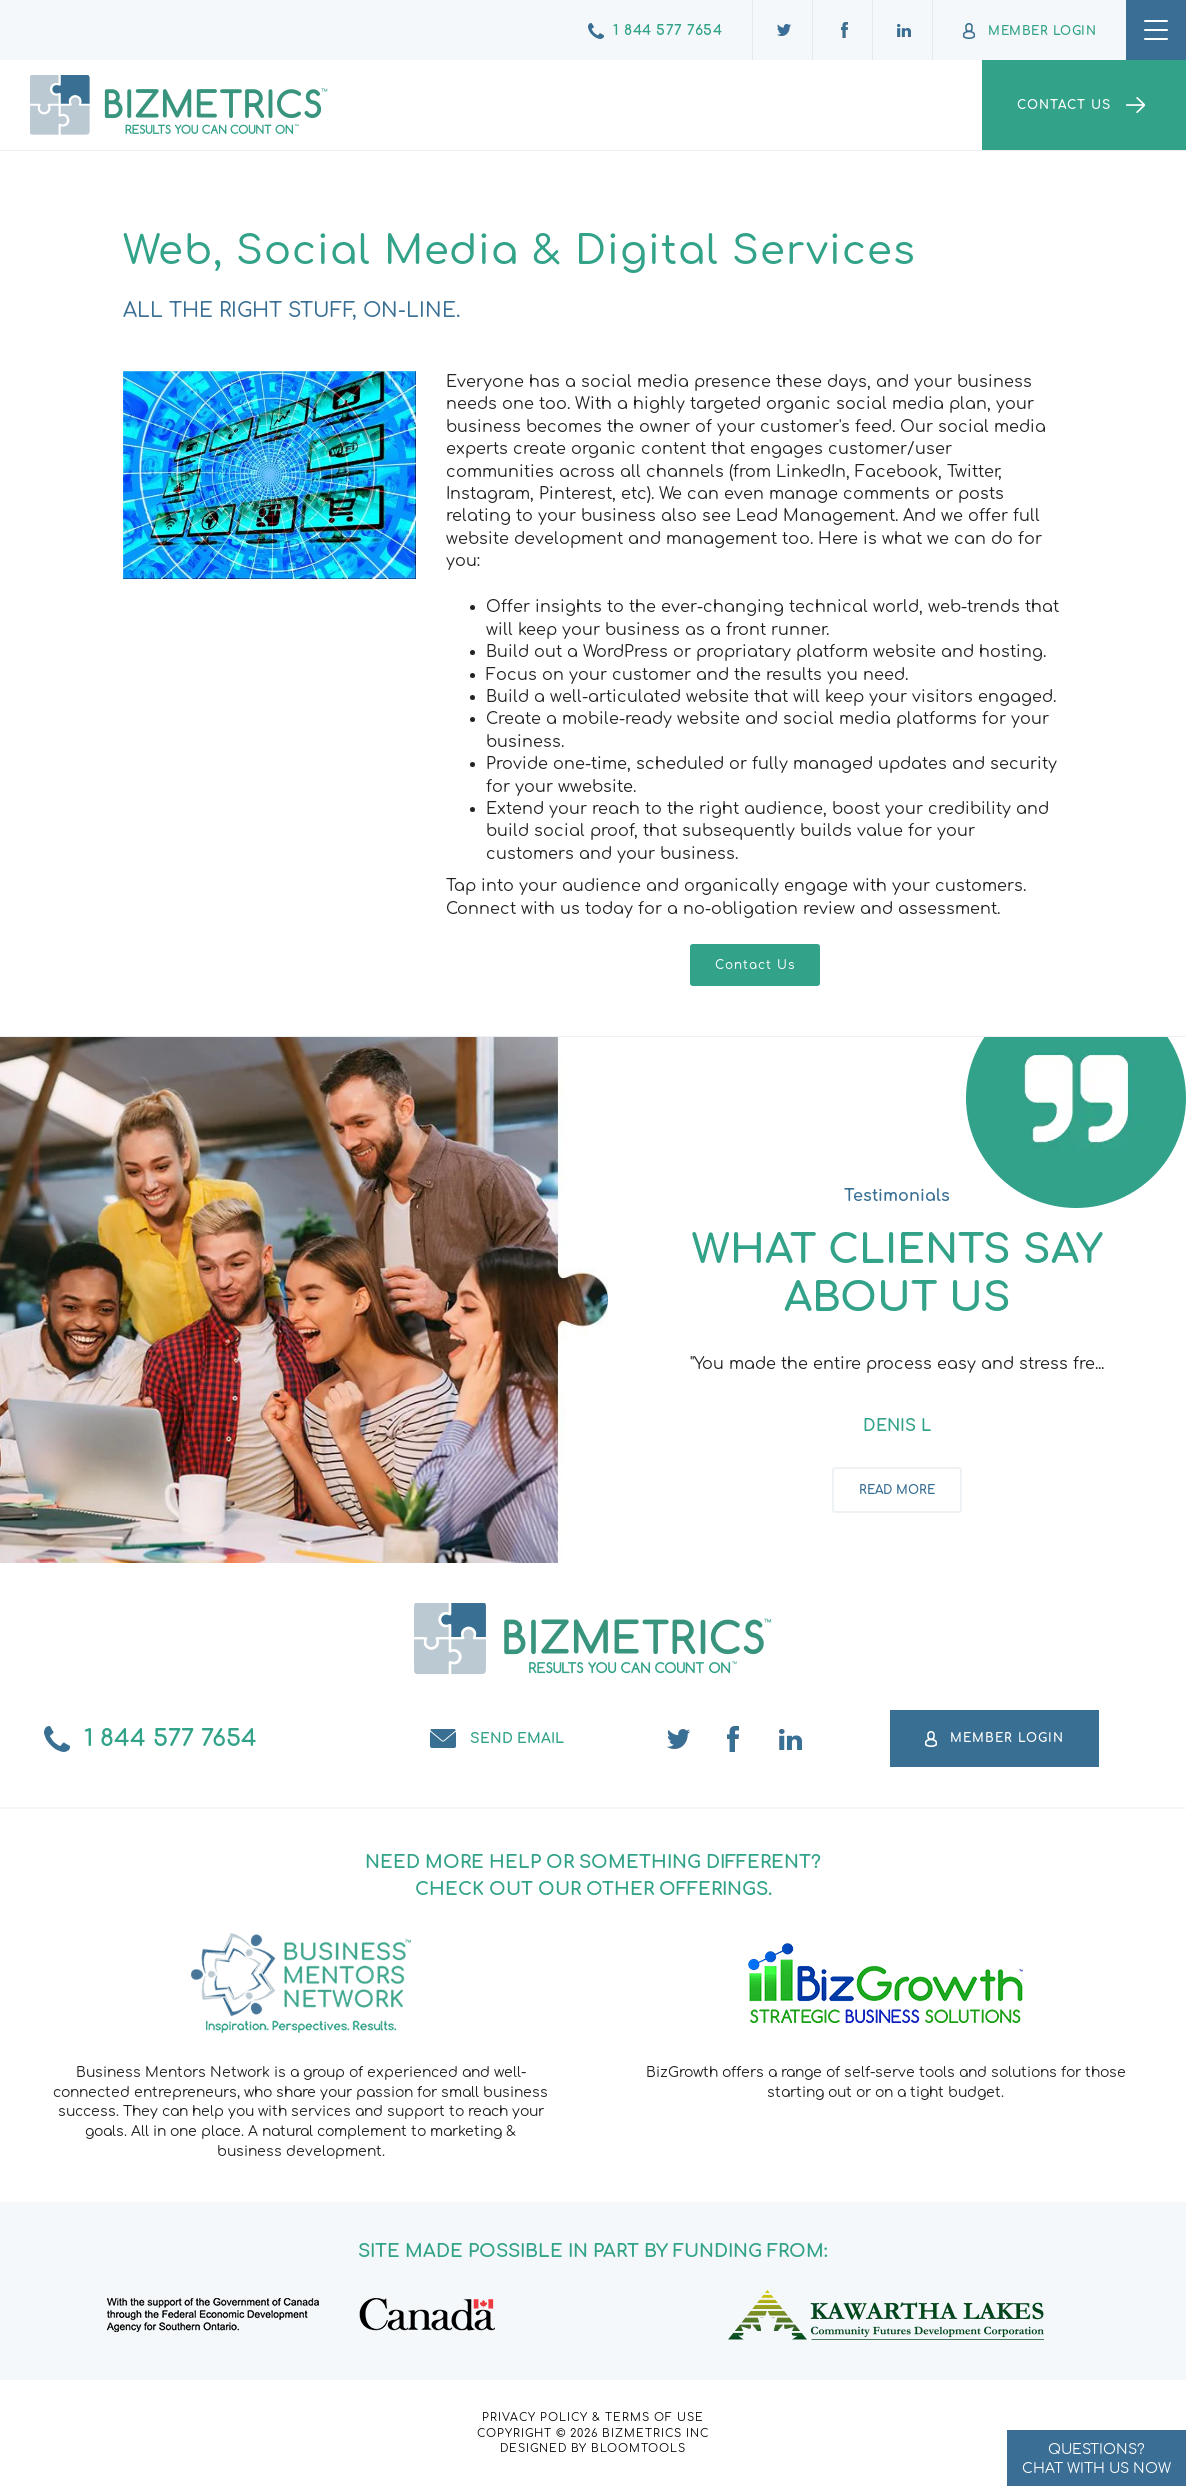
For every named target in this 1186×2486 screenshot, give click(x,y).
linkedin (791, 1739)
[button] (755, 965)
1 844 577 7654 (667, 30)
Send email (517, 1738)
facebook (735, 1739)
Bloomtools (638, 2448)
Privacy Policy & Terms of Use (593, 2417)
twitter (679, 1739)
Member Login (1042, 31)
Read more (897, 1491)
